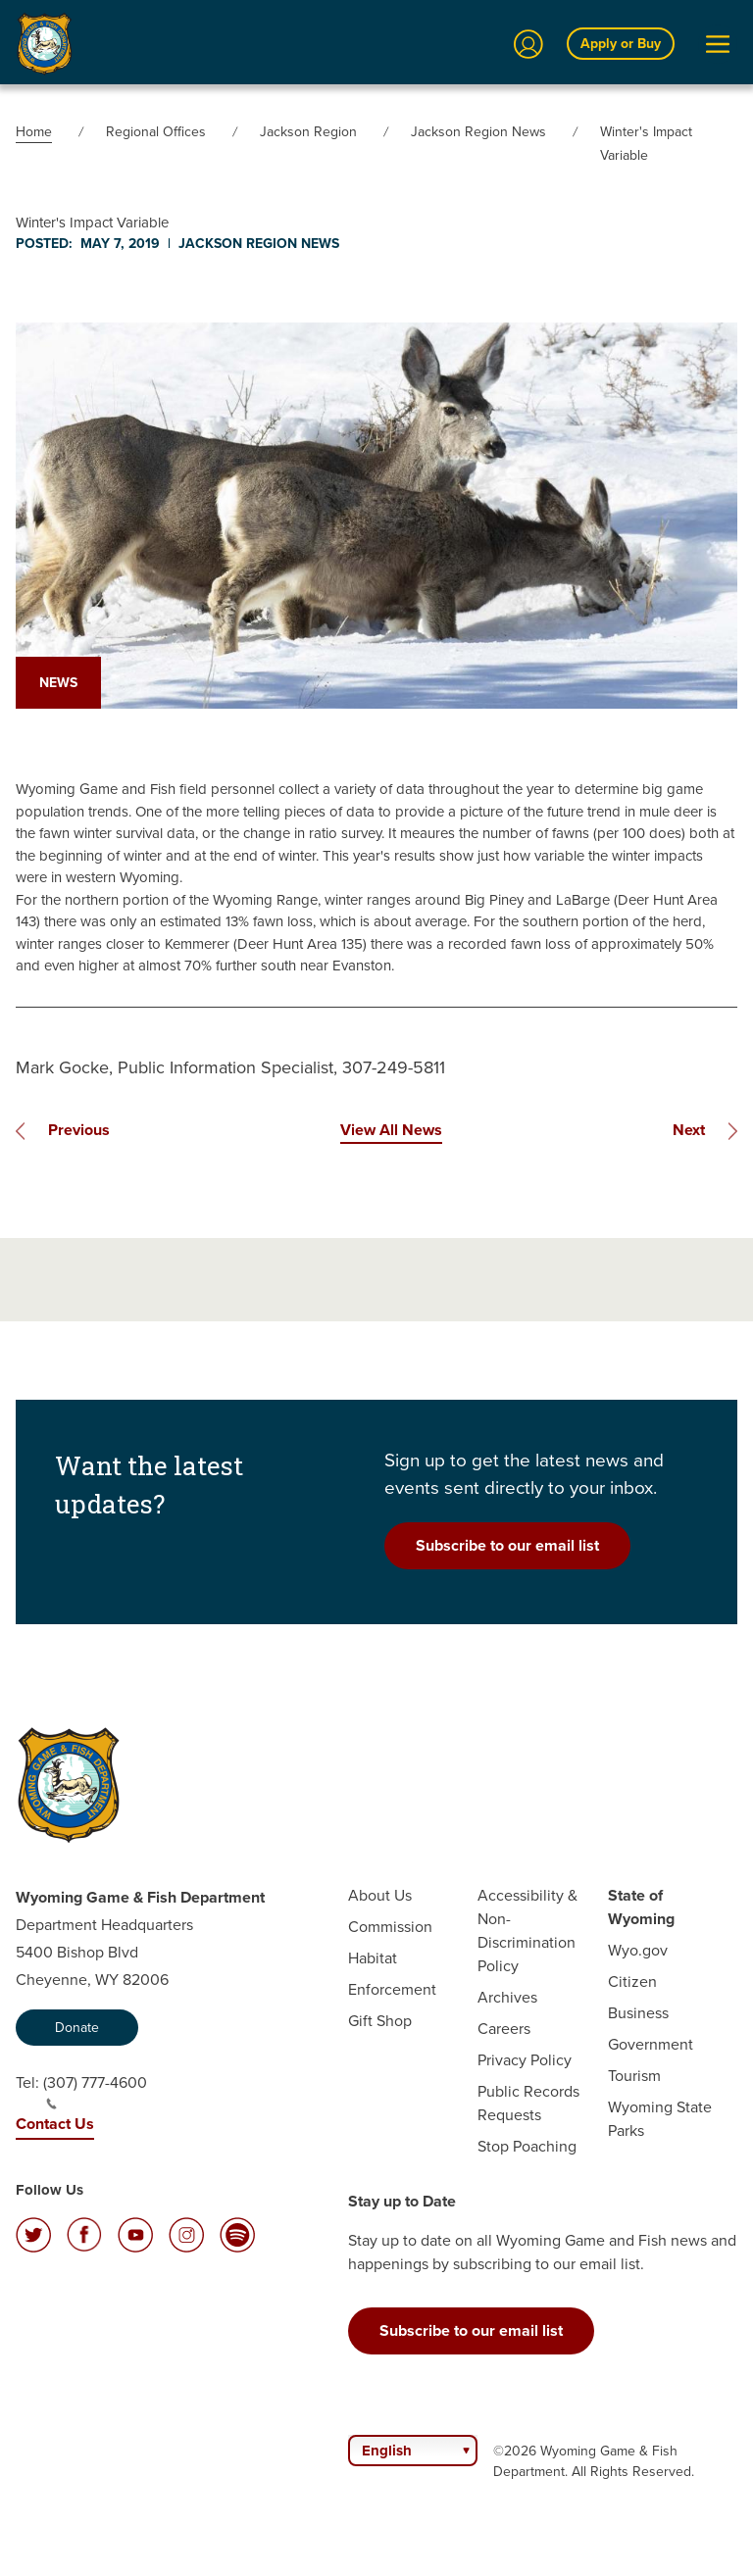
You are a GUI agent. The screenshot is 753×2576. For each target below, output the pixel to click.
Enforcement (392, 1989)
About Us (380, 1895)
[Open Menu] (717, 44)
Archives (507, 1997)
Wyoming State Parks (660, 2119)
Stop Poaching (527, 2146)
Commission (390, 1926)
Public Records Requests (528, 2103)
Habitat (372, 1958)
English (387, 2450)
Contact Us (55, 2123)
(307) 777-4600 (95, 2090)
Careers (503, 2028)
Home (34, 132)
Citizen (632, 1981)
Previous (79, 1129)
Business (638, 2013)
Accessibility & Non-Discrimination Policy (527, 1930)
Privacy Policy (524, 2060)
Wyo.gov (638, 1950)
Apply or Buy (620, 43)
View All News (391, 1129)
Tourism (634, 2075)
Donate (77, 2027)
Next (689, 1129)
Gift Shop (380, 2020)
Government (650, 2044)
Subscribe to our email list (507, 1545)
